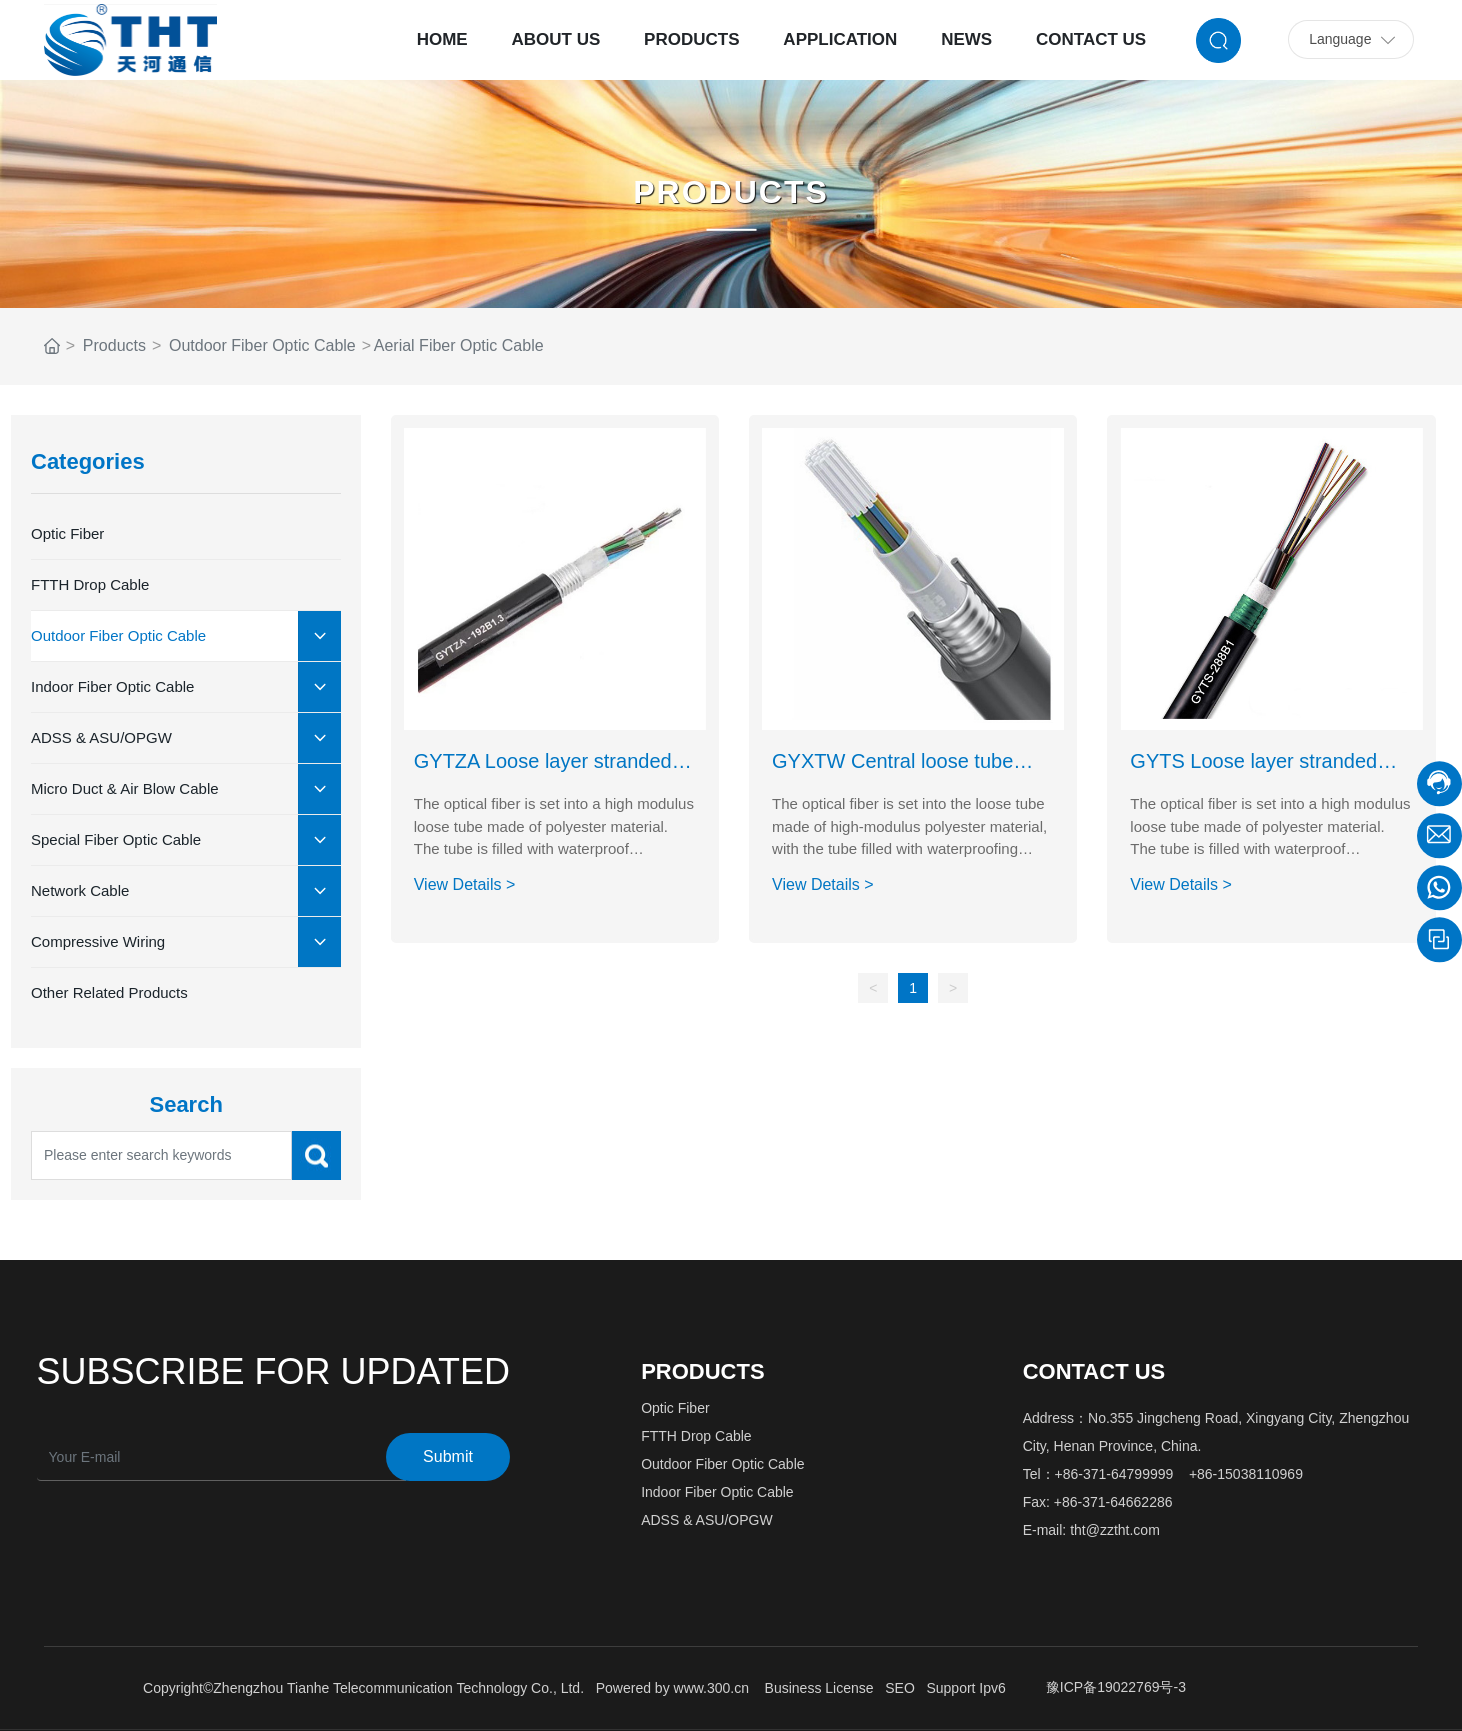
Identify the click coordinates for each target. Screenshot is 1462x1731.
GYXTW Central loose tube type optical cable (892, 772)
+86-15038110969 (1246, 1474)
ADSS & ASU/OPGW (706, 1520)
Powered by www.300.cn (672, 1688)
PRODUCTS (731, 191)
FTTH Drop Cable (696, 1436)
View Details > (465, 884)
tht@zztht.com (1115, 1530)
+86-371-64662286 (1113, 1502)
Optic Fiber (675, 1408)
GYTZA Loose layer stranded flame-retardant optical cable (543, 772)
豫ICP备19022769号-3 (1116, 1687)
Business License (819, 1688)
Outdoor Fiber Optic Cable (262, 345)
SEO (900, 1688)
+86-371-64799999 (1114, 1474)
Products (114, 345)
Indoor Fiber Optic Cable (717, 1492)
